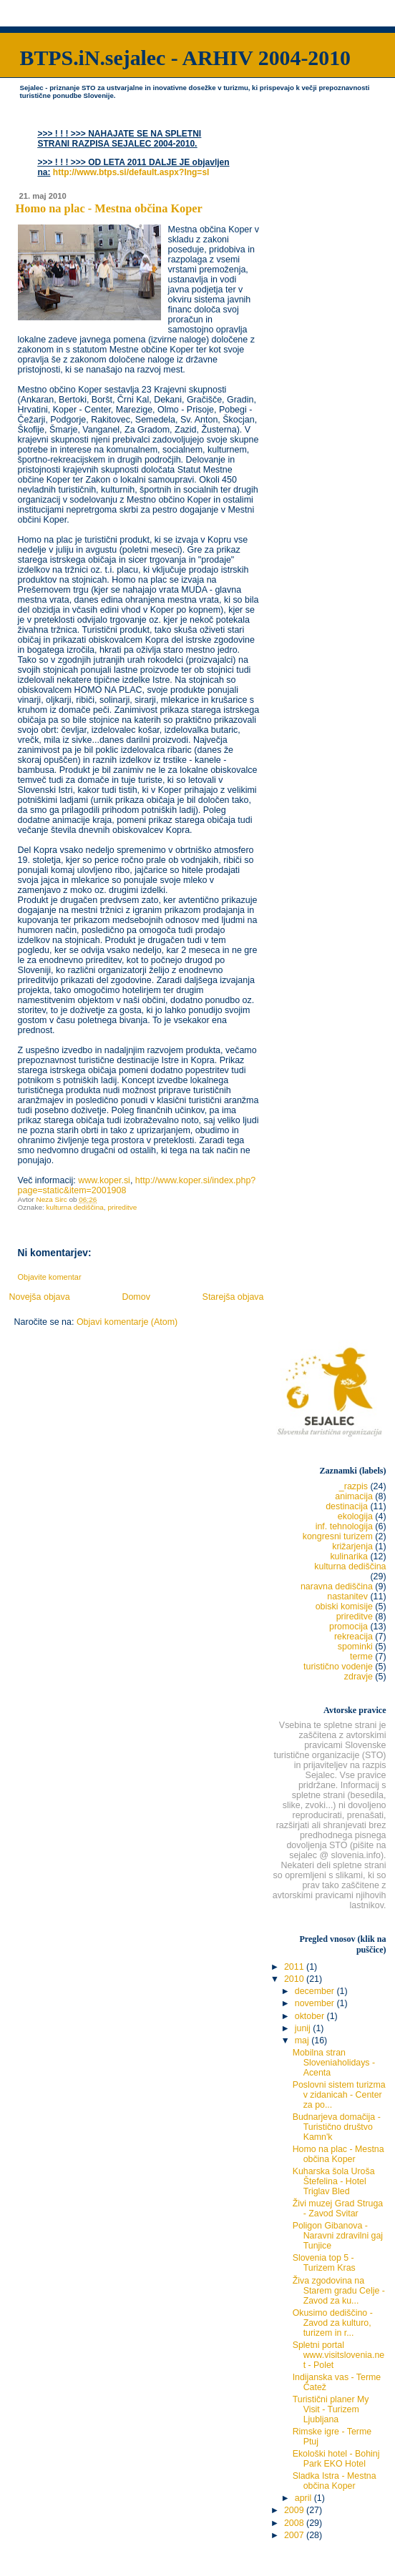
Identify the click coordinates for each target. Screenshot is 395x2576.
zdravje (358, 1677)
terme (361, 1657)
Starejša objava (233, 1297)
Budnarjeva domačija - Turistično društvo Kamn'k (337, 2127)
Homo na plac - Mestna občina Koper (338, 2154)
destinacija (347, 1506)
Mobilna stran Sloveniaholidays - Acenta (334, 2063)
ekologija (355, 1516)
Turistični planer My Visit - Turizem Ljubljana (331, 2409)
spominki (355, 1647)
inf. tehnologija (344, 1526)
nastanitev (347, 1597)
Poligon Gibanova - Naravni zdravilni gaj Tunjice (338, 2236)
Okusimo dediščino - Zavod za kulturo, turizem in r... (333, 2323)
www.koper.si (104, 1180)
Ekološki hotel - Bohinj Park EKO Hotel (336, 2459)
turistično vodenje (338, 1667)
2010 (295, 1979)
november (316, 2003)
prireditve (122, 1207)
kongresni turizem (338, 1536)
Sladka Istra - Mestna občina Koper (334, 2481)
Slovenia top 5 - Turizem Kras (324, 2263)
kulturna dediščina (74, 1207)
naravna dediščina (337, 1586)
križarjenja (352, 1546)
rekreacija (353, 1637)
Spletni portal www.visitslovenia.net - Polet (338, 2355)
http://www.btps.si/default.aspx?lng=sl (131, 172)
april (304, 2498)
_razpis (353, 1486)
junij (304, 2028)
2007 (295, 2535)
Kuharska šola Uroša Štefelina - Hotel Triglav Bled (334, 2181)
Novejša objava (39, 1297)
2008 (295, 2523)
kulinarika (349, 1556)
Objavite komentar (50, 1277)
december (316, 1991)
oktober (311, 2016)
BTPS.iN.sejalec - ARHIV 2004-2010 (185, 57)
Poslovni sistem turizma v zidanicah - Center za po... (339, 2095)
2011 (295, 1967)
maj (303, 2040)
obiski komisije (344, 1607)
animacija (354, 1496)
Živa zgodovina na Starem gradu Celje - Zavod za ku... (339, 2291)
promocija (348, 1627)
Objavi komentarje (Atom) (127, 1322)
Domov (136, 1297)
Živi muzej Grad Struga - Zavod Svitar (338, 2209)
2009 (295, 2510)
